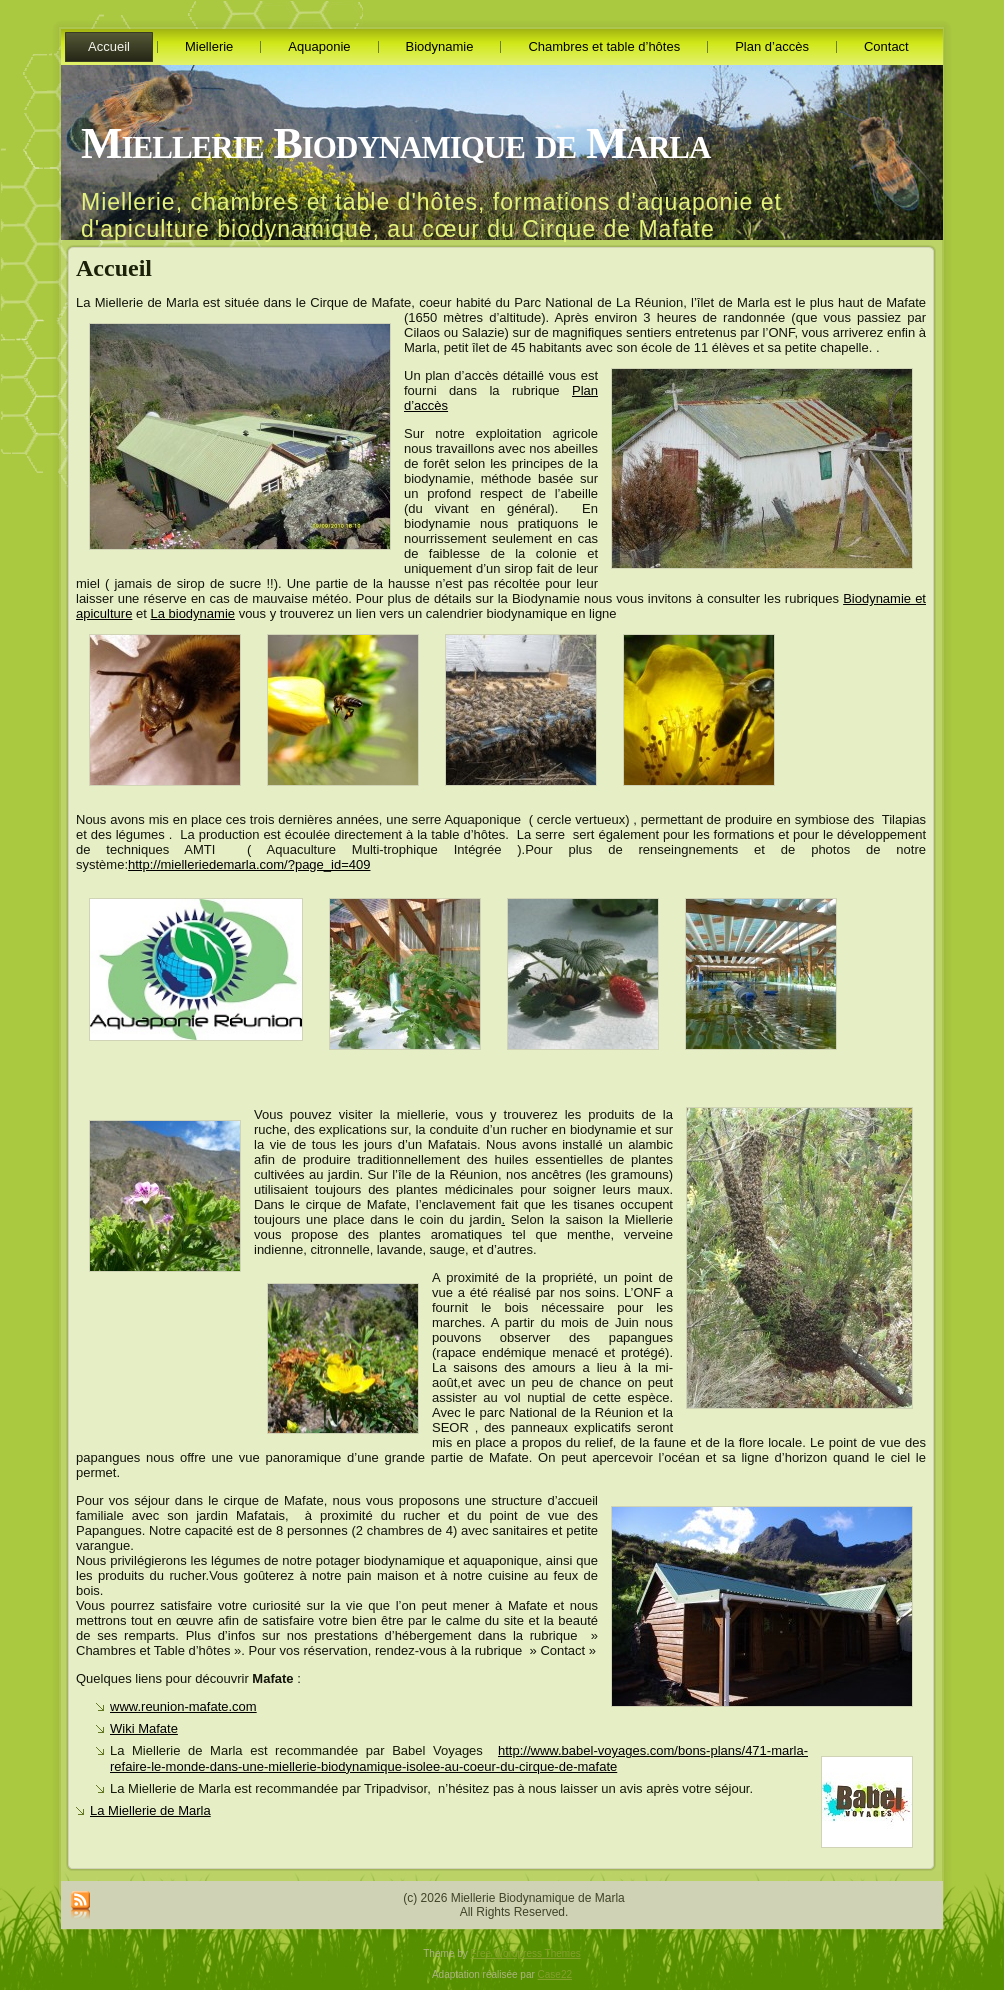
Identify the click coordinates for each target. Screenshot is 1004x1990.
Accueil (114, 268)
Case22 (555, 1974)
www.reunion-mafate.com (183, 1706)
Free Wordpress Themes (526, 1953)
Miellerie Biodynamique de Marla (395, 143)
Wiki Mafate (144, 1728)
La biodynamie (192, 613)
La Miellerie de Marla (150, 1810)
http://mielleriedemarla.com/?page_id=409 (249, 864)
